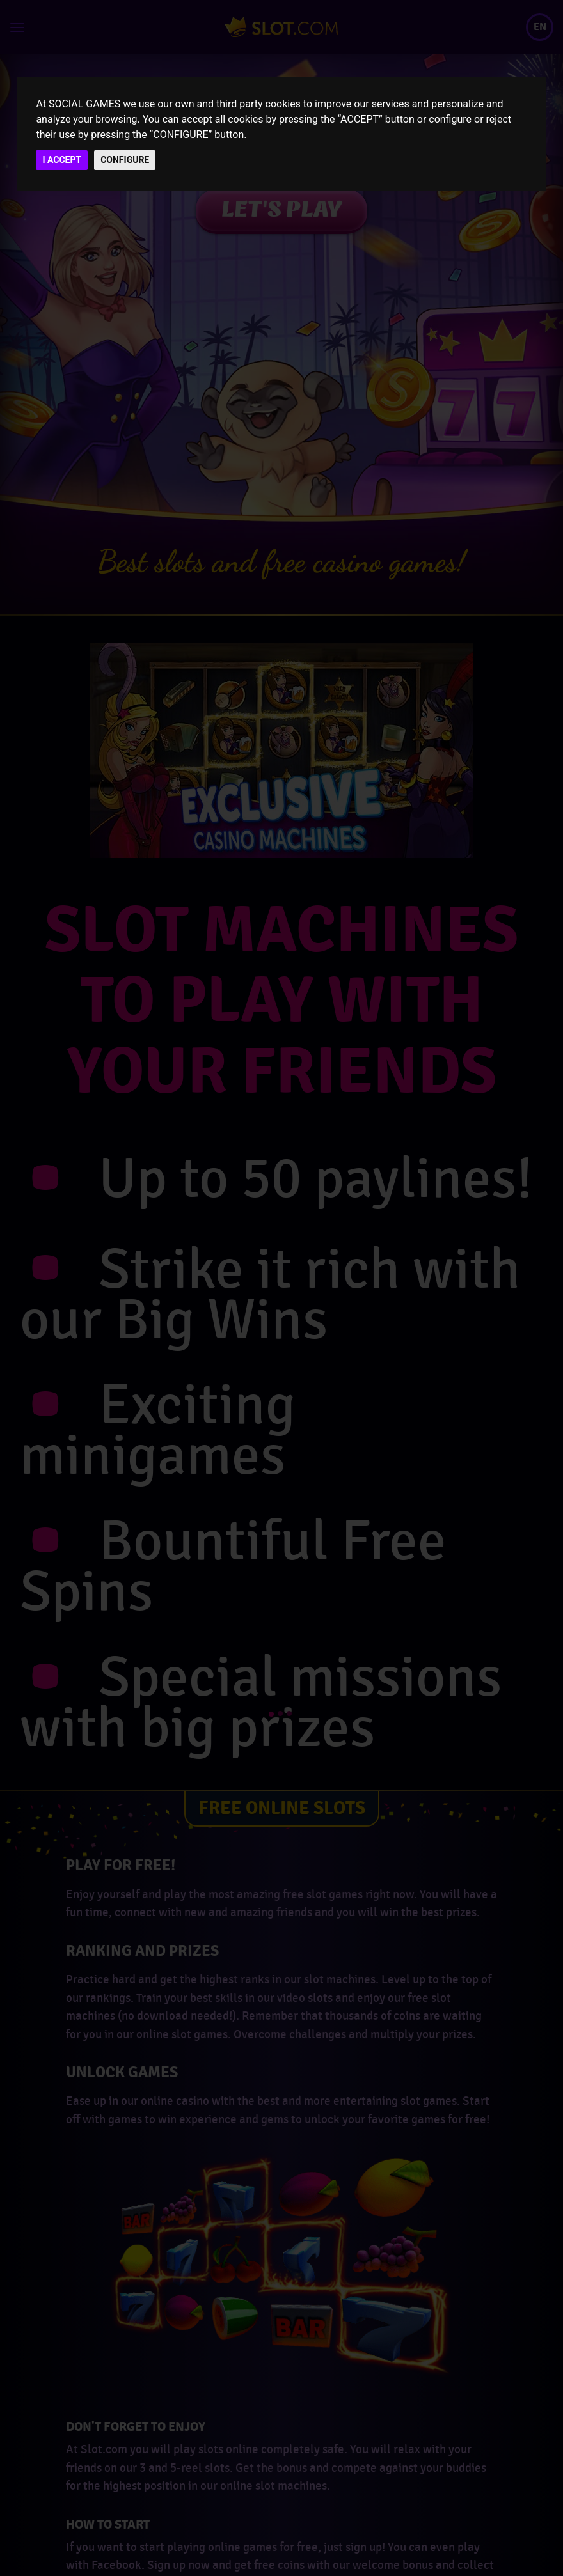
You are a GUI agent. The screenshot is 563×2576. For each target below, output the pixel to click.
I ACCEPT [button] (61, 160)
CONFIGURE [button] (124, 160)
